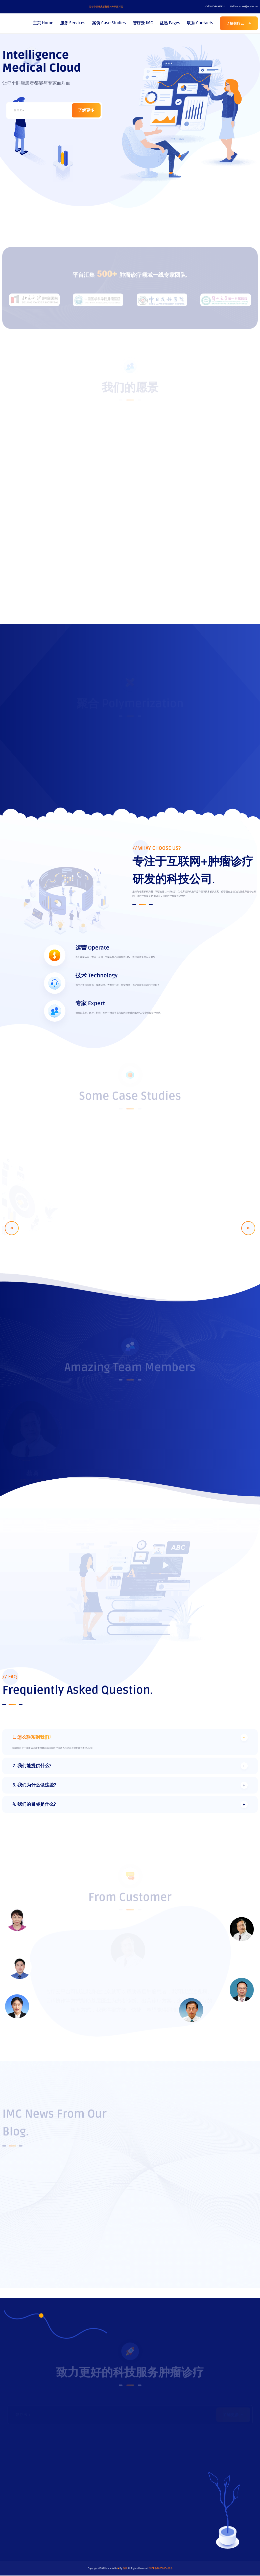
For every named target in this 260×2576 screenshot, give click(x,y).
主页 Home (43, 23)
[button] (12, 1228)
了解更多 (86, 110)
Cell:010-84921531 (215, 6)
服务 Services (72, 23)
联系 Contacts (200, 23)
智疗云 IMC (143, 23)
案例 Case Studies (109, 23)
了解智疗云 (238, 23)
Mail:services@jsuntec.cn (244, 6)
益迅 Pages (170, 23)
